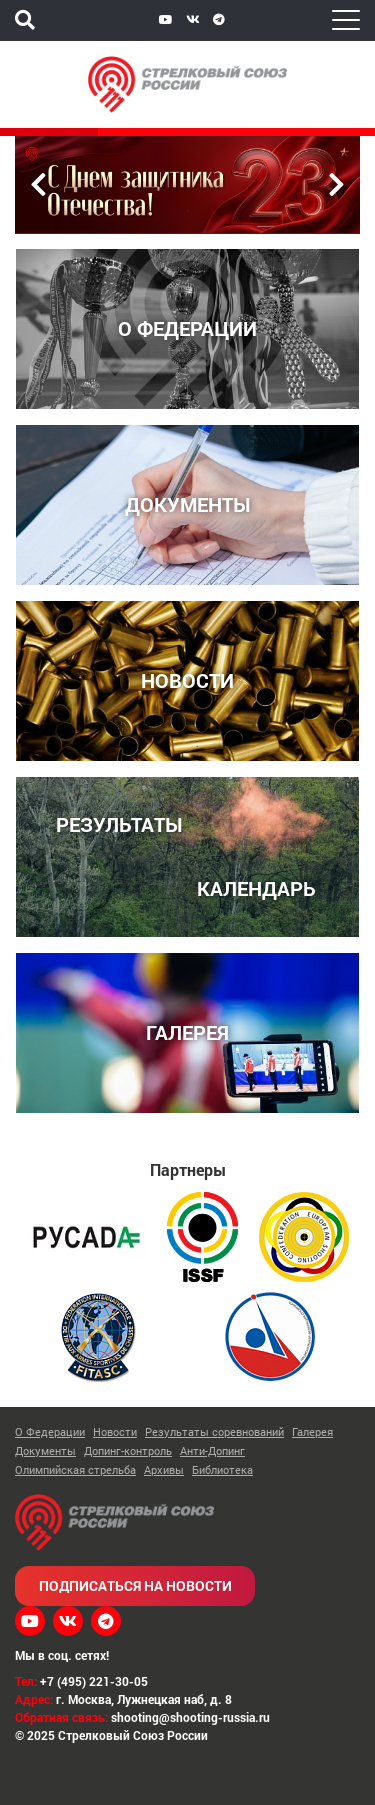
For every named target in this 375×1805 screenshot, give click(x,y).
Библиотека (222, 1469)
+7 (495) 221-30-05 (94, 1681)
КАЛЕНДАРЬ (256, 887)
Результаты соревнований (214, 1431)
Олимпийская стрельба (75, 1469)
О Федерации (50, 1431)
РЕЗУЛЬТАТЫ (119, 823)
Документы (45, 1450)
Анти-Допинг (212, 1450)
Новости (115, 1431)
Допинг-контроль (128, 1450)
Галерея (312, 1431)
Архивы (164, 1469)
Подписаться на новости (135, 1585)
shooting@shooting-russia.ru (190, 1717)
